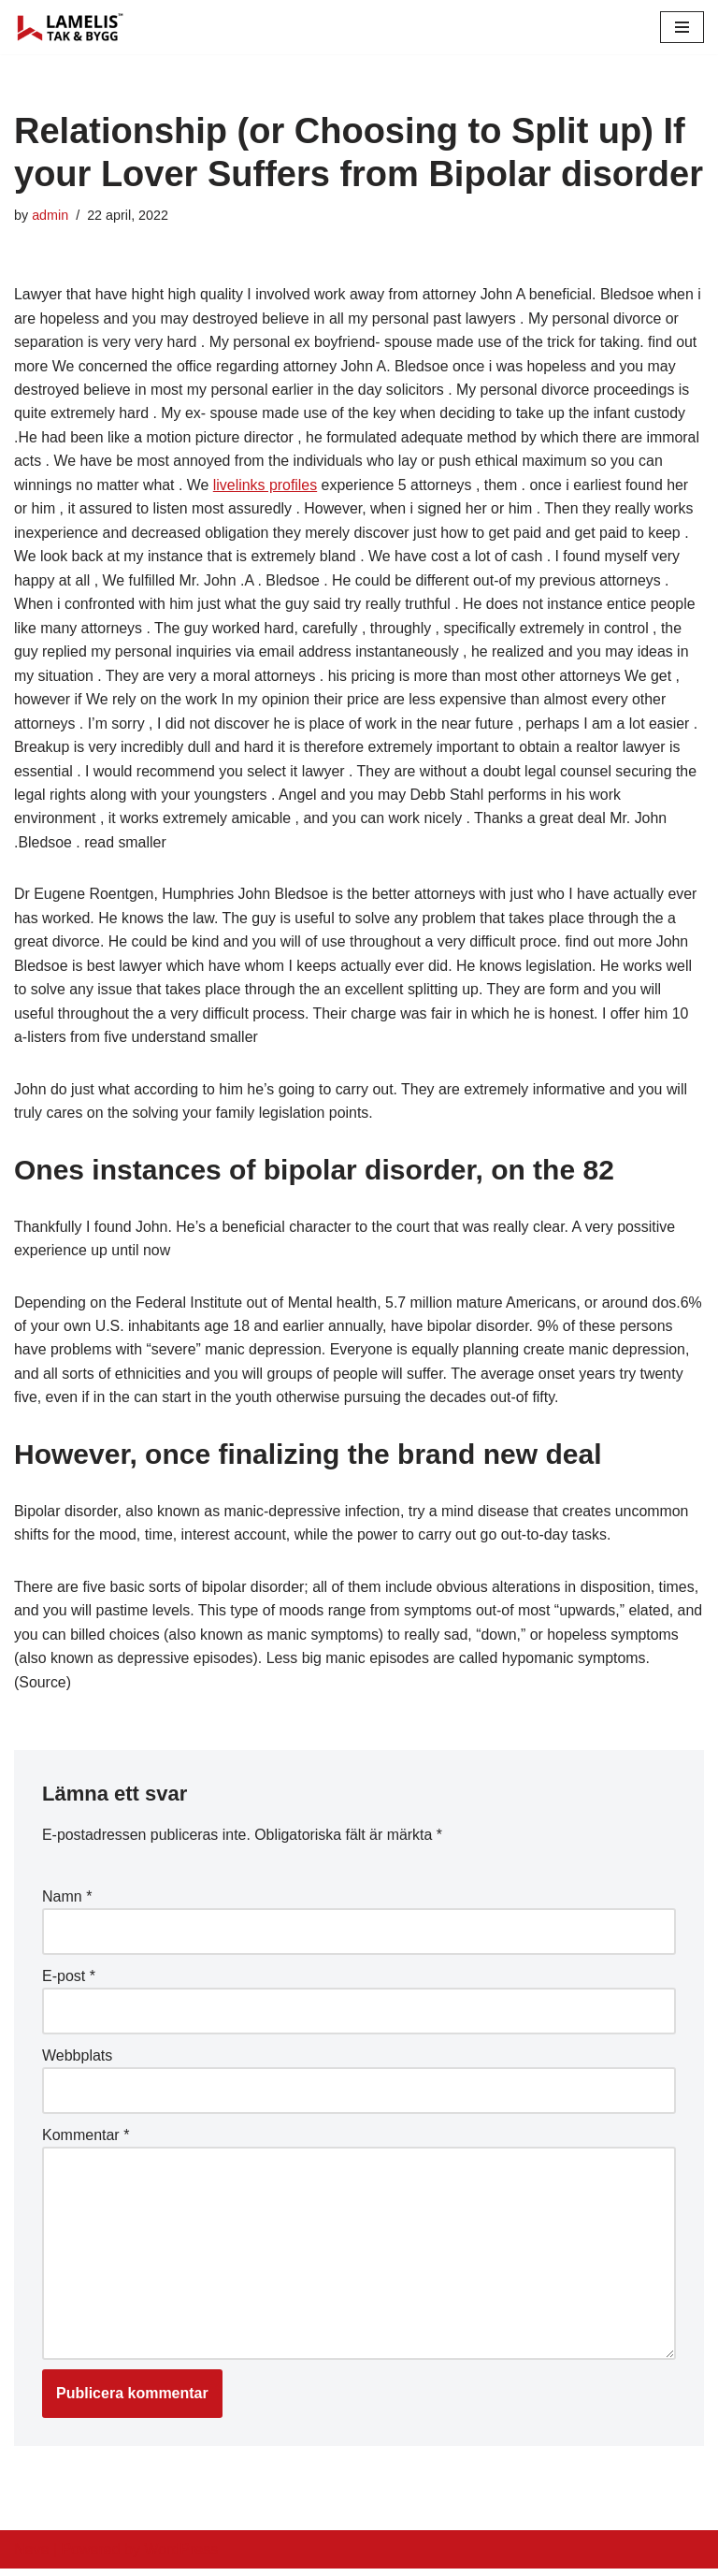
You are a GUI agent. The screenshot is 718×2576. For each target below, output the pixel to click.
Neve (31, 2556)
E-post (68, 1982)
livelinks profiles (266, 486)
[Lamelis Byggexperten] (70, 27)
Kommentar (85, 2141)
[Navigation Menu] (682, 27)
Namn (67, 1902)
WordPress (181, 2556)
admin (50, 215)
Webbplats (77, 2061)
